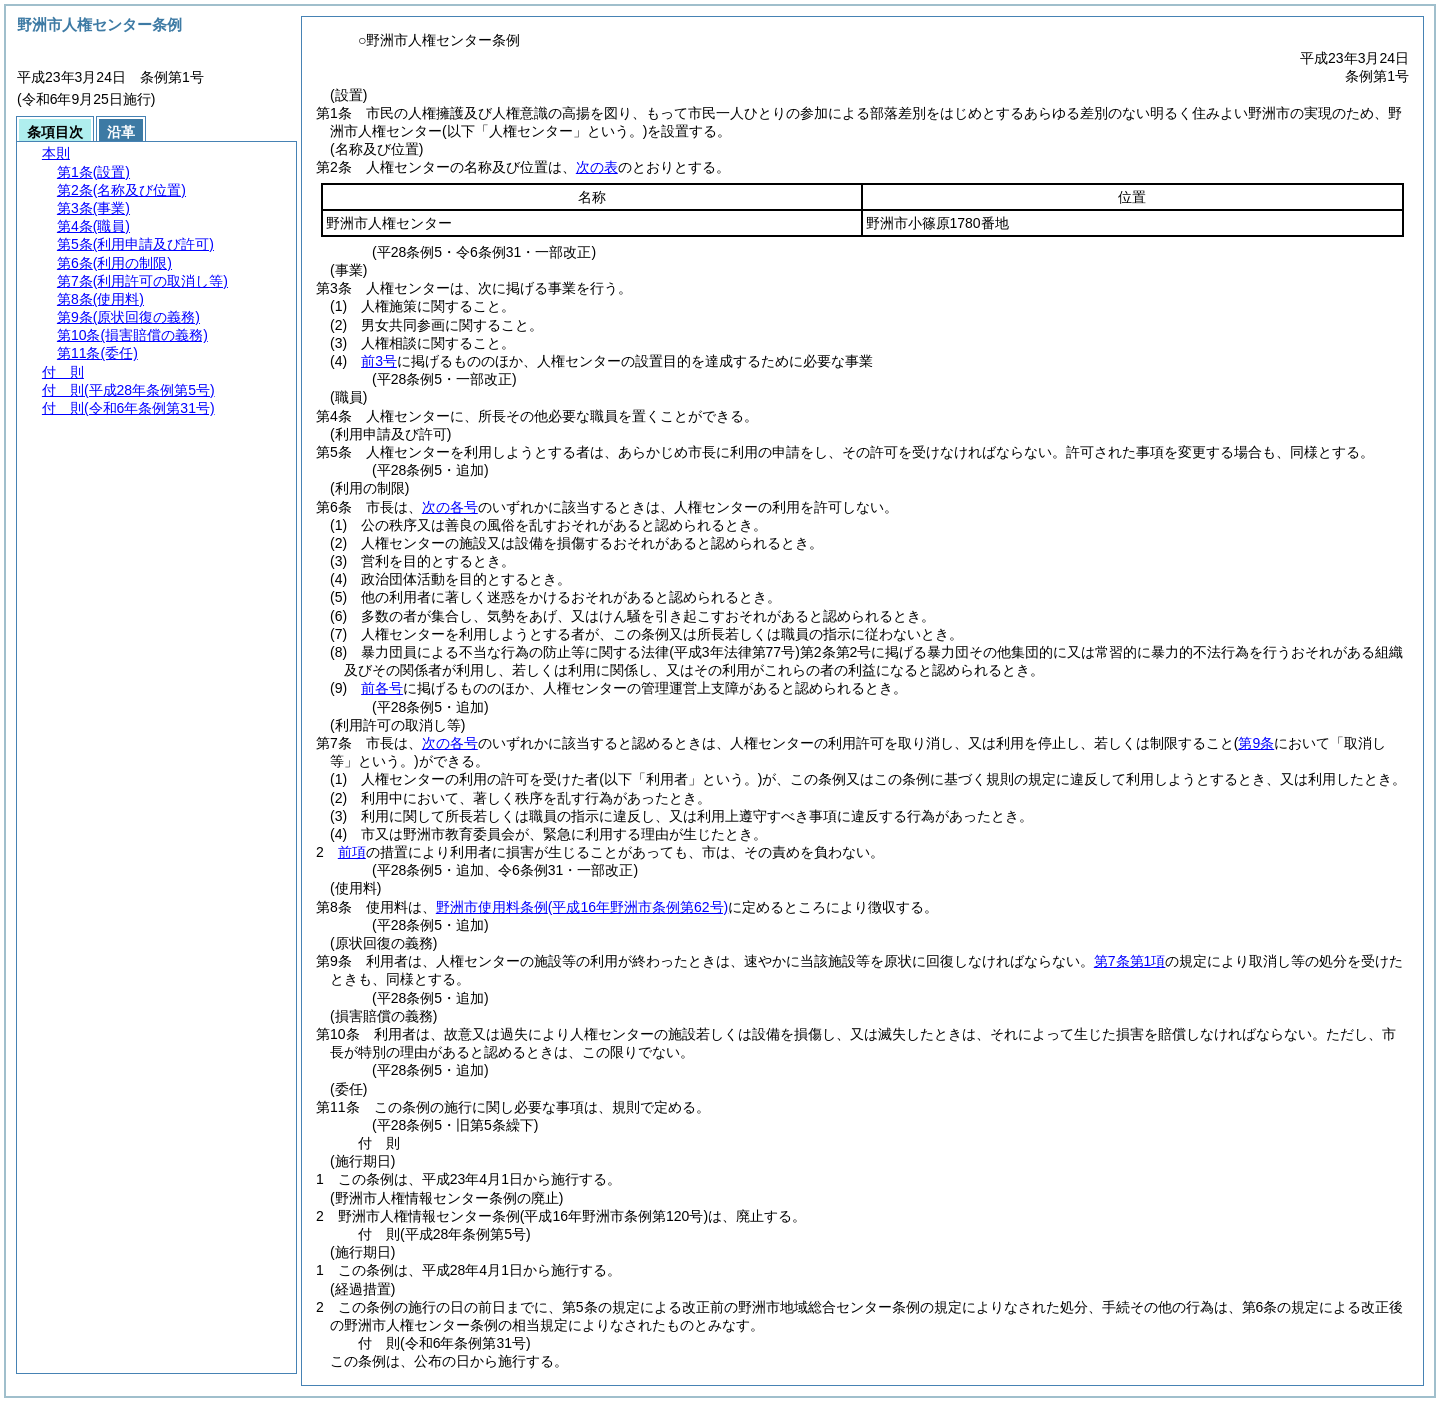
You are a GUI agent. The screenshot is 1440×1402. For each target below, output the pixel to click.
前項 (352, 852)
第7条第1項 (1130, 961)
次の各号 (450, 507)
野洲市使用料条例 (582, 907)
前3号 (379, 361)
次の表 (597, 167)
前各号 (382, 688)
